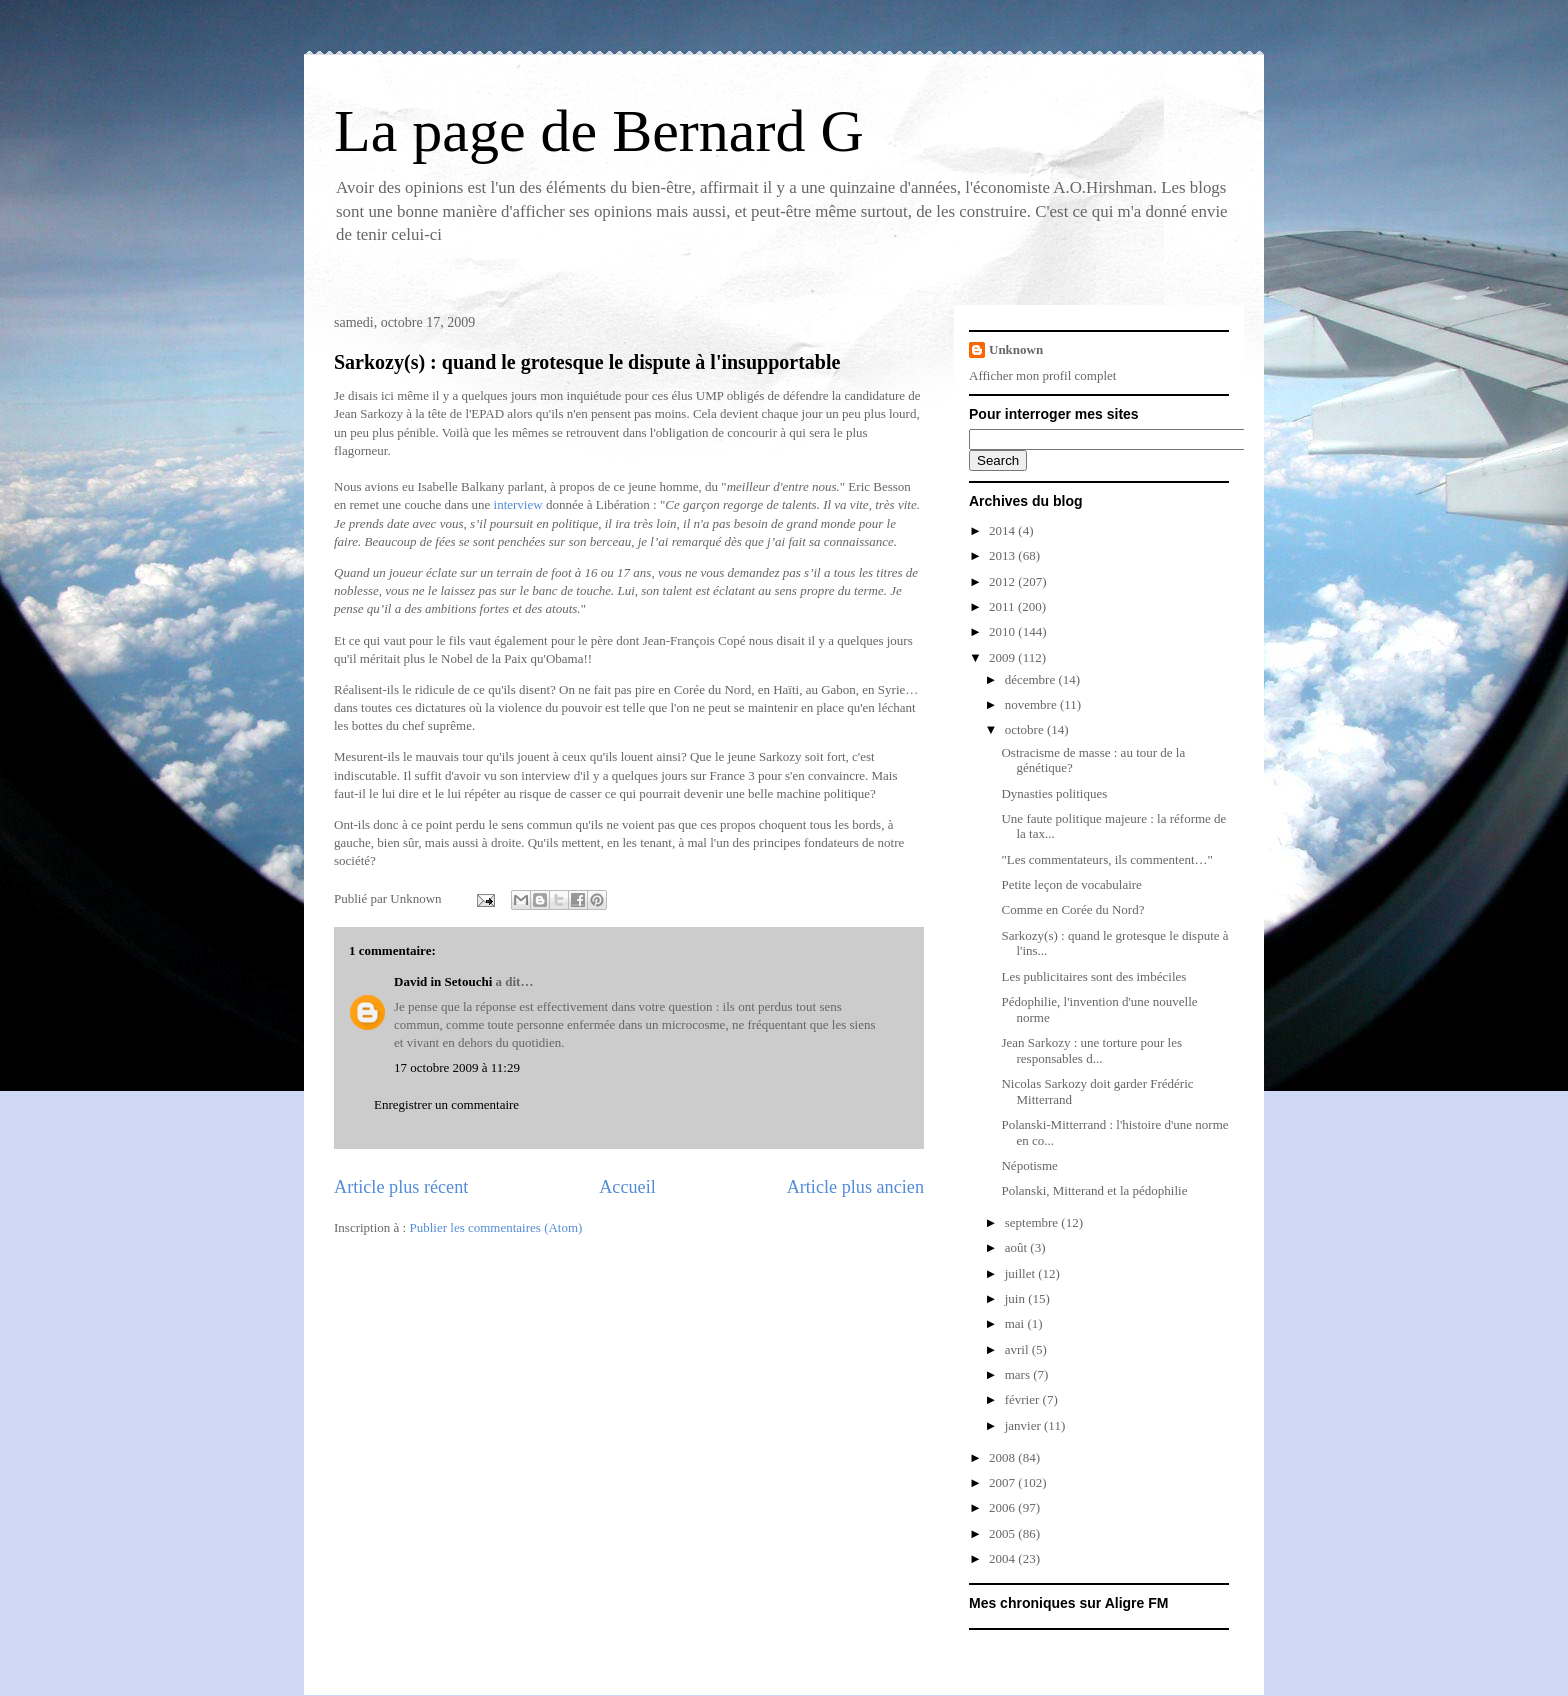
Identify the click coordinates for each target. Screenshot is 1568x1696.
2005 (1003, 1533)
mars (1019, 1374)
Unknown (1016, 349)
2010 (1003, 631)
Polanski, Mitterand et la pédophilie (1094, 1190)
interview (518, 504)
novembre (1032, 704)
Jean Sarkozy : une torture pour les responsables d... (1091, 1050)
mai (1016, 1323)
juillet (1022, 1273)
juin (1016, 1298)
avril (1018, 1349)
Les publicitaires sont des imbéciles (1093, 976)
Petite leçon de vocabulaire (1071, 884)
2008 (1003, 1457)
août (1018, 1247)
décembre (1032, 679)
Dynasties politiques (1054, 793)
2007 (1003, 1482)
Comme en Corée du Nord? (1072, 909)
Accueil (627, 1187)
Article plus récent (401, 1187)
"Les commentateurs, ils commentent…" (1106, 859)
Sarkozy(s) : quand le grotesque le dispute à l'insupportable (587, 362)
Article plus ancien (855, 1187)
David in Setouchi (443, 981)
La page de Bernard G (599, 131)
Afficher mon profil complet (1042, 375)
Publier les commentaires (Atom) (495, 1227)
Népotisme (1029, 1165)
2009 (1003, 657)
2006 (1003, 1507)
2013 (1003, 555)
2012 (1003, 581)
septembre (1033, 1222)
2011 (1003, 606)
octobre (1026, 729)
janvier (1024, 1425)
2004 (1003, 1558)
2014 (1003, 530)
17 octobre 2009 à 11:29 (457, 1067)
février (1024, 1399)
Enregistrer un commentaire (446, 1104)
